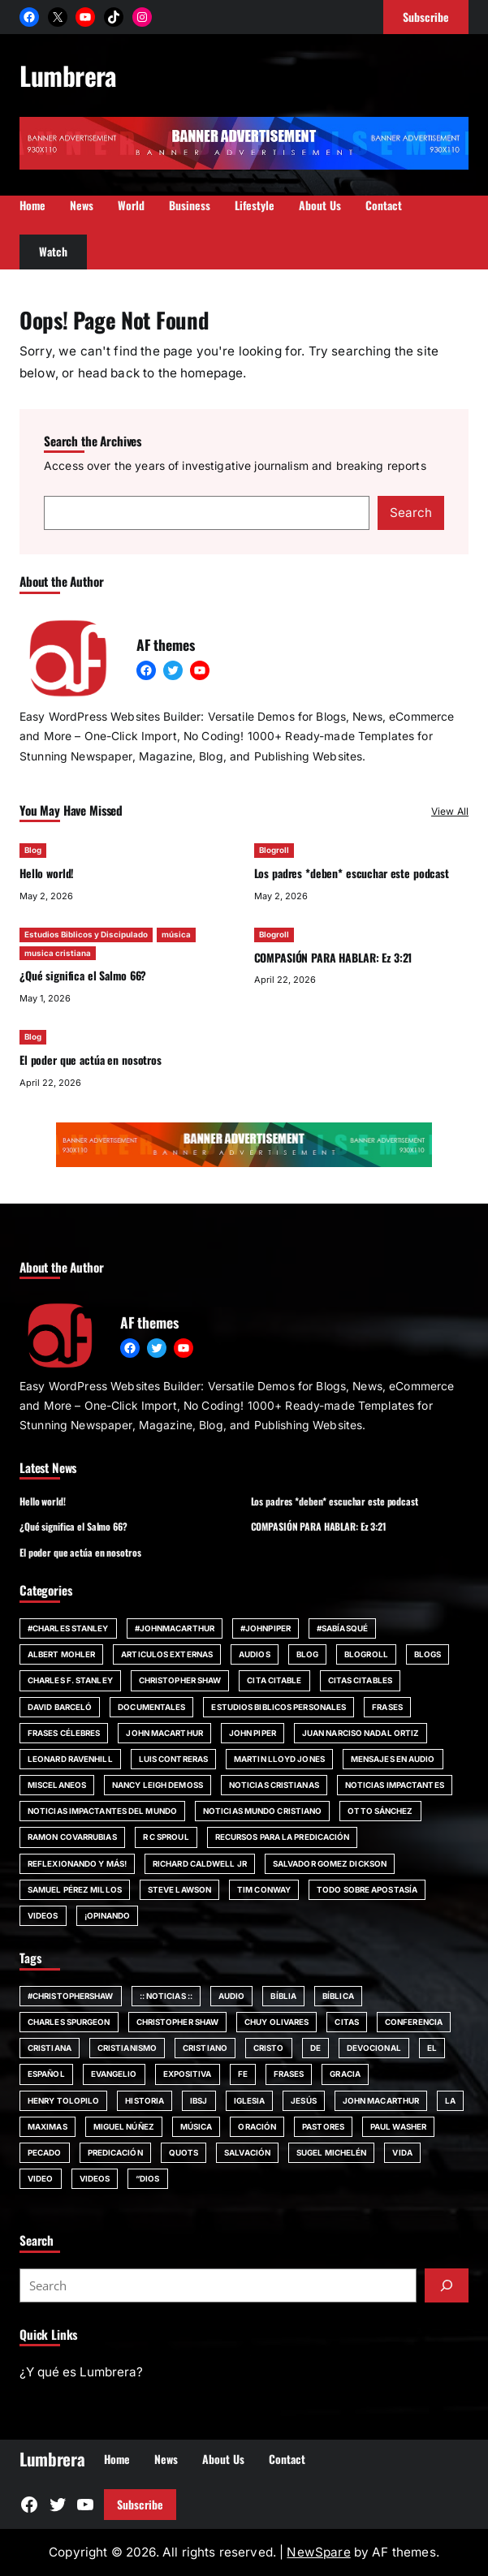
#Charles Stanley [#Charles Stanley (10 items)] (68, 1628)
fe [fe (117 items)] (243, 2073)
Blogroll (274, 850)
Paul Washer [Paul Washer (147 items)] (398, 2126)
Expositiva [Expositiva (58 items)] (187, 2073)
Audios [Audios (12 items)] (254, 1654)
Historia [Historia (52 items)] (144, 2100)
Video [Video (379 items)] (41, 2178)
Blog (32, 850)
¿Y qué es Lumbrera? (81, 2372)
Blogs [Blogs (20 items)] (428, 1654)
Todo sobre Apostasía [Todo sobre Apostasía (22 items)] (367, 1889)
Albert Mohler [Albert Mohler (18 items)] (61, 1654)
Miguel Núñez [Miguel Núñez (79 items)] (123, 2126)
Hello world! (46, 872)
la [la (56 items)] (450, 2100)
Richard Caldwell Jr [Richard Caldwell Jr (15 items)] (200, 1863)
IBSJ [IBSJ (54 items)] (198, 2100)
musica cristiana (57, 952)
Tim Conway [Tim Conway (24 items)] (264, 1889)
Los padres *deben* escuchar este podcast (351, 872)
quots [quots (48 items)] (184, 2152)
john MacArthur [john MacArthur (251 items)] (381, 2100)
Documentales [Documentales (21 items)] (151, 1707)
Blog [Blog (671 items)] (307, 1654)
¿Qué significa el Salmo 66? (82, 975)
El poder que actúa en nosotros (90, 1059)
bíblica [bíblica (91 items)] (338, 1996)
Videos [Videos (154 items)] (43, 1915)
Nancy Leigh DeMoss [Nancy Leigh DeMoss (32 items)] (157, 1785)
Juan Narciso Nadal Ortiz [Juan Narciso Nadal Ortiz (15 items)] (360, 1733)
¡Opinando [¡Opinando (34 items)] (107, 1915)
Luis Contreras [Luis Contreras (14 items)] (173, 1759)
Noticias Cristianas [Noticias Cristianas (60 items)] (274, 1785)
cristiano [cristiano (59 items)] (205, 2048)
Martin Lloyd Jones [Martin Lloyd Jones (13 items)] (279, 1759)
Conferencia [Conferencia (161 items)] (414, 2022)
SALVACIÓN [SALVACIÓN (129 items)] (247, 2152)
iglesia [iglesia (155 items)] (250, 2100)
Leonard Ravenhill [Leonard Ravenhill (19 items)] (70, 1759)
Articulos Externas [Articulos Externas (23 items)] (167, 1654)
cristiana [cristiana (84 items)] (49, 2048)
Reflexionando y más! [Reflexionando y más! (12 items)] (77, 1863)
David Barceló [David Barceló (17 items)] (60, 1707)
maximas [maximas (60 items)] (47, 2126)
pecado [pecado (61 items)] (45, 2152)
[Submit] (447, 2285)
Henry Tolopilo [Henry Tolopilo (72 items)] (63, 2100)
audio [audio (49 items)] (231, 1996)
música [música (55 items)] (196, 2126)
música (176, 934)
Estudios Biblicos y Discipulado (86, 934)
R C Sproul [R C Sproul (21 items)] (166, 1837)
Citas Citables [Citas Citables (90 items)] (360, 1680)
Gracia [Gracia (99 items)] (345, 2073)
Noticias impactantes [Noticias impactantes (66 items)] (394, 1785)
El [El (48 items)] (432, 2048)
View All (450, 811)
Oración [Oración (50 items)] (257, 2126)
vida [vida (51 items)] (402, 2152)
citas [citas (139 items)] (347, 2022)
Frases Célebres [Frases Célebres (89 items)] (64, 1733)
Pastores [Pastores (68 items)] (323, 2126)
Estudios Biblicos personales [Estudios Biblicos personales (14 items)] (278, 1707)
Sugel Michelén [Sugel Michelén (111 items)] (331, 2152)
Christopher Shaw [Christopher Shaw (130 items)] (177, 2022)
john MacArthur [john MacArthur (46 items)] (164, 1733)
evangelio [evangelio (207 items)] (114, 2073)
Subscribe (140, 2504)
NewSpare (318, 2552)
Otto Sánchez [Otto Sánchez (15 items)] (380, 1811)
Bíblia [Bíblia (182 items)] (283, 1996)
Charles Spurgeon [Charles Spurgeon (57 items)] (69, 2022)
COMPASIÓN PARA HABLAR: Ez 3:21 (333, 956)
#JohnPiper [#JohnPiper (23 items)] (265, 1628)
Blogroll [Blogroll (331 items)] (366, 1654)
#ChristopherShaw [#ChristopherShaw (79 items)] (71, 1996)
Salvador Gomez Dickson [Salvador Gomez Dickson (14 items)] (330, 1863)
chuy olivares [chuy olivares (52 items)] (276, 2022)
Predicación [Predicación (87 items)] (115, 2152)
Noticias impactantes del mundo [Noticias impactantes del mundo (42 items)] (102, 1811)
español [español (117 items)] (46, 2073)
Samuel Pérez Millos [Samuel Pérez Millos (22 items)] (75, 1889)
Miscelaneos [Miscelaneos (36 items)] (57, 1785)
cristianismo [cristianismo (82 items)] (127, 2048)
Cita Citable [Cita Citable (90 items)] (274, 1680)
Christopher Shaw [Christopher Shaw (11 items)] (180, 1680)
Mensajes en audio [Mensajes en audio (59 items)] (393, 1759)
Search (411, 512)
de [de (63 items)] (315, 2048)
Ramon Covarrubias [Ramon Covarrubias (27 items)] (72, 1837)
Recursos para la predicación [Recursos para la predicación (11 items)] (282, 1837)
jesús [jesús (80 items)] (304, 2100)
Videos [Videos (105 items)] (95, 2178)
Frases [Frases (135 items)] (289, 2073)
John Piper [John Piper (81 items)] (252, 1733)
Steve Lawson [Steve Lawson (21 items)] (179, 1889)
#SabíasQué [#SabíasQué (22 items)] (342, 1628)
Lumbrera (67, 75)
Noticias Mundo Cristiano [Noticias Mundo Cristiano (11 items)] (262, 1811)
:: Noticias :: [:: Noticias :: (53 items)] (166, 1996)
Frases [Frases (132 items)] (387, 1707)
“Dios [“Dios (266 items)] (148, 2178)
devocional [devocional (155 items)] (374, 2048)
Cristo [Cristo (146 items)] (268, 2048)
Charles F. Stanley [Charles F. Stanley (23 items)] (70, 1680)
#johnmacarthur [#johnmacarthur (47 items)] (174, 1628)
